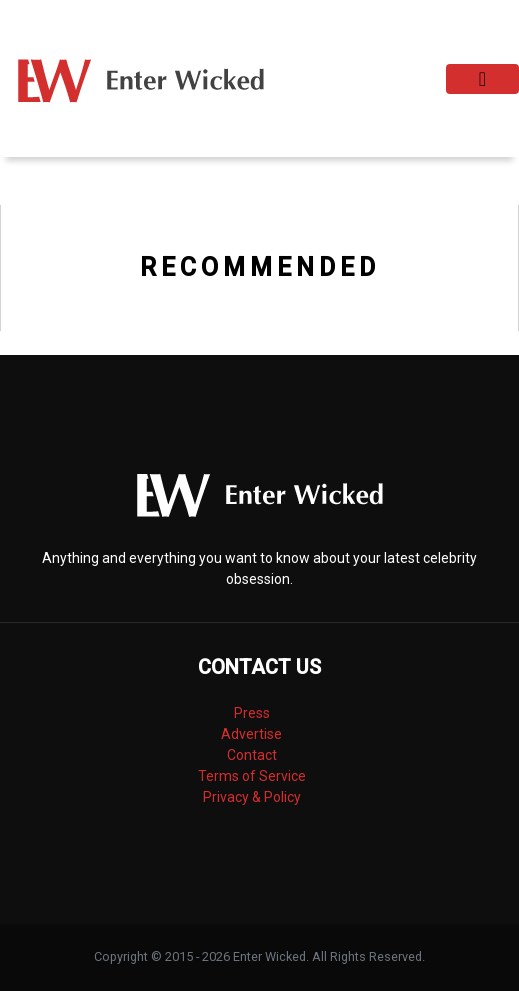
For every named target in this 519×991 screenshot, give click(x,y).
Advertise (251, 734)
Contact (252, 755)
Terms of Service (252, 776)
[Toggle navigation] (482, 79)
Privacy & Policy (252, 797)
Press (252, 713)
